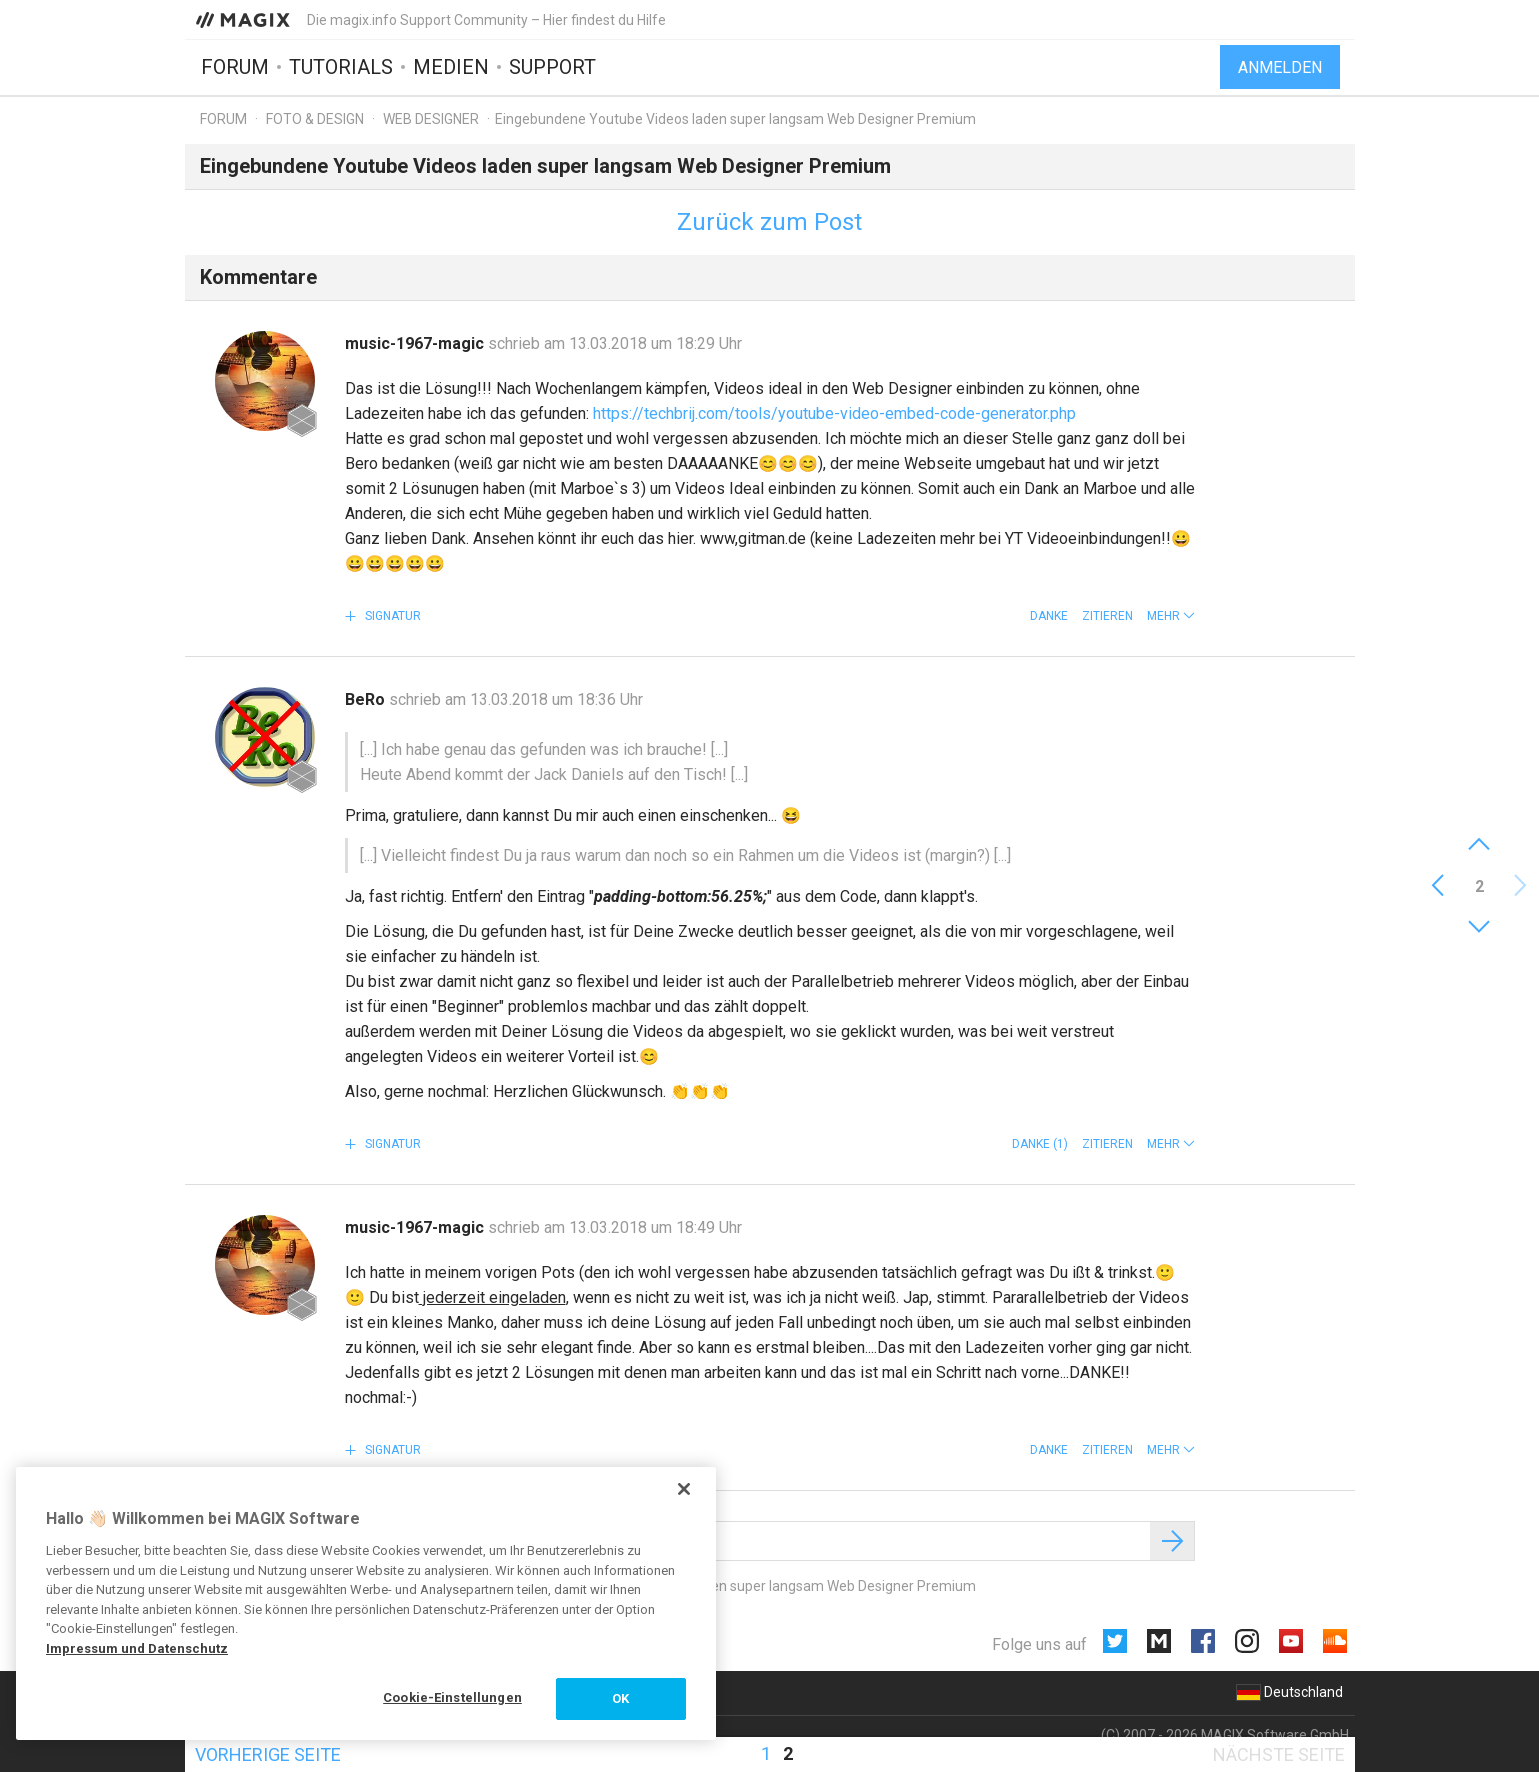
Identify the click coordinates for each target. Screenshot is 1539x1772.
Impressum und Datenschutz (137, 1648)
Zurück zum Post (769, 222)
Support (552, 67)
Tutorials (341, 67)
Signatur (391, 616)
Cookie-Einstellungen (452, 1697)
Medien (451, 67)
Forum (235, 67)
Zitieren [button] (1107, 616)
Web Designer (431, 119)
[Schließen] (684, 1489)
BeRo (367, 699)
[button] (1171, 616)
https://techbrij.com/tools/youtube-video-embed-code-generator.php (834, 413)
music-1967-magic (416, 343)
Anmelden (1280, 67)
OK (620, 1698)
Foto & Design (315, 119)
